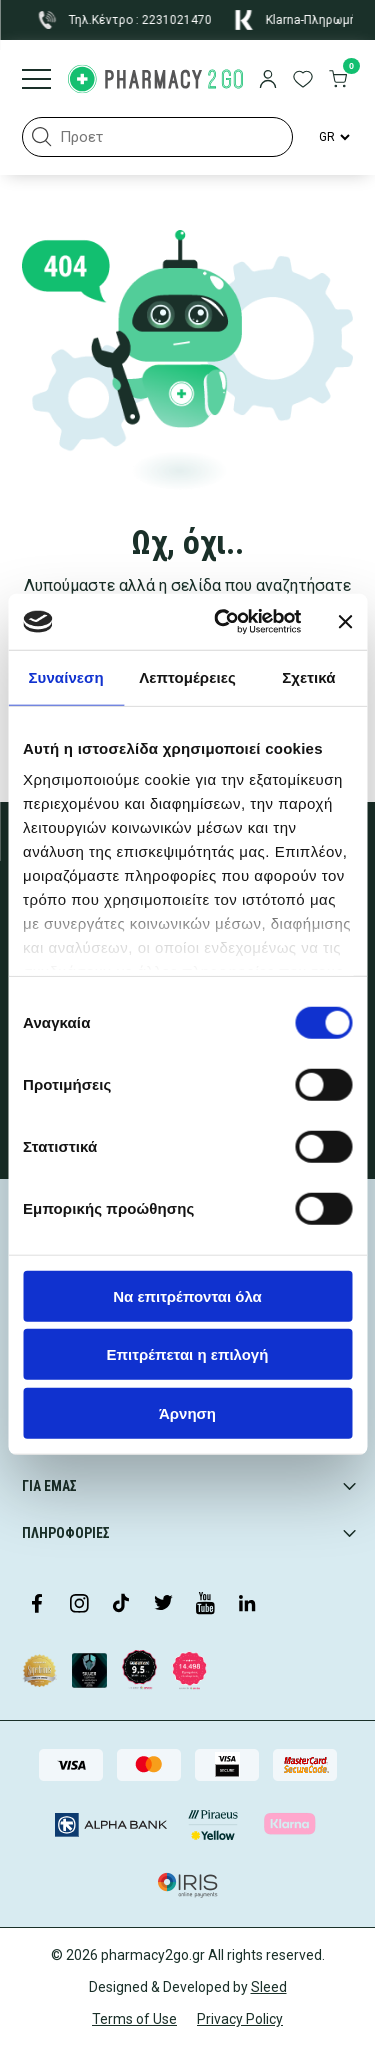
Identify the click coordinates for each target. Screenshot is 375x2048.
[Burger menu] (36, 81)
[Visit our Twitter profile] (163, 1605)
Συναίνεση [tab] (65, 676)
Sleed (269, 1987)
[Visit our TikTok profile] (121, 1605)
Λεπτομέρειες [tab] (187, 676)
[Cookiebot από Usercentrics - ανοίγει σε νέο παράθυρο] (223, 622)
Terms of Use (134, 2019)
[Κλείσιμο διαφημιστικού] (345, 622)
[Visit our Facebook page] (37, 1605)
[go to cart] (338, 81)
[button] (42, 137)
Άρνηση (187, 1412)
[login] (268, 81)
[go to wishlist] (303, 81)
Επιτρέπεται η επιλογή (188, 1354)
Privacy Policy (240, 2019)
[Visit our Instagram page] (79, 1605)
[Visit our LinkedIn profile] (247, 1605)
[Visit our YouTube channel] (205, 1605)
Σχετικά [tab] (308, 676)
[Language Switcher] (333, 137)
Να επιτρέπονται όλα (187, 1295)
